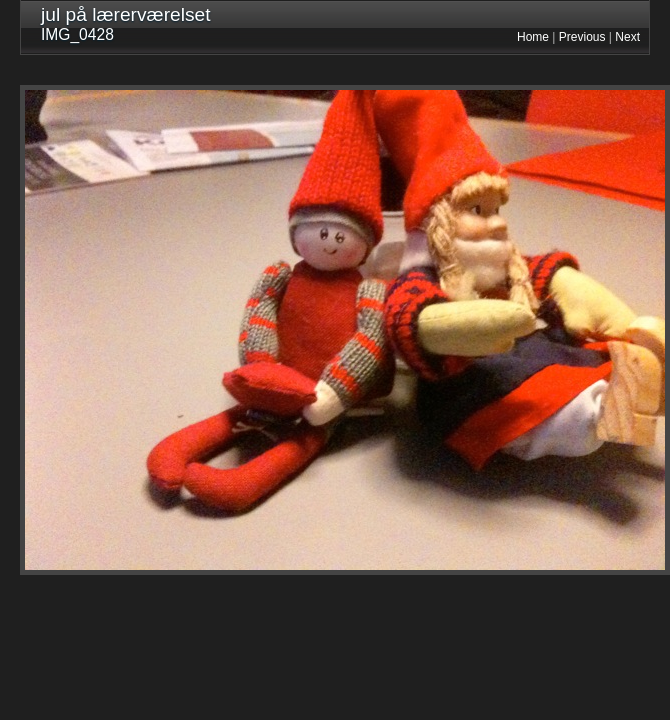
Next (627, 37)
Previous (582, 37)
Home (533, 37)
